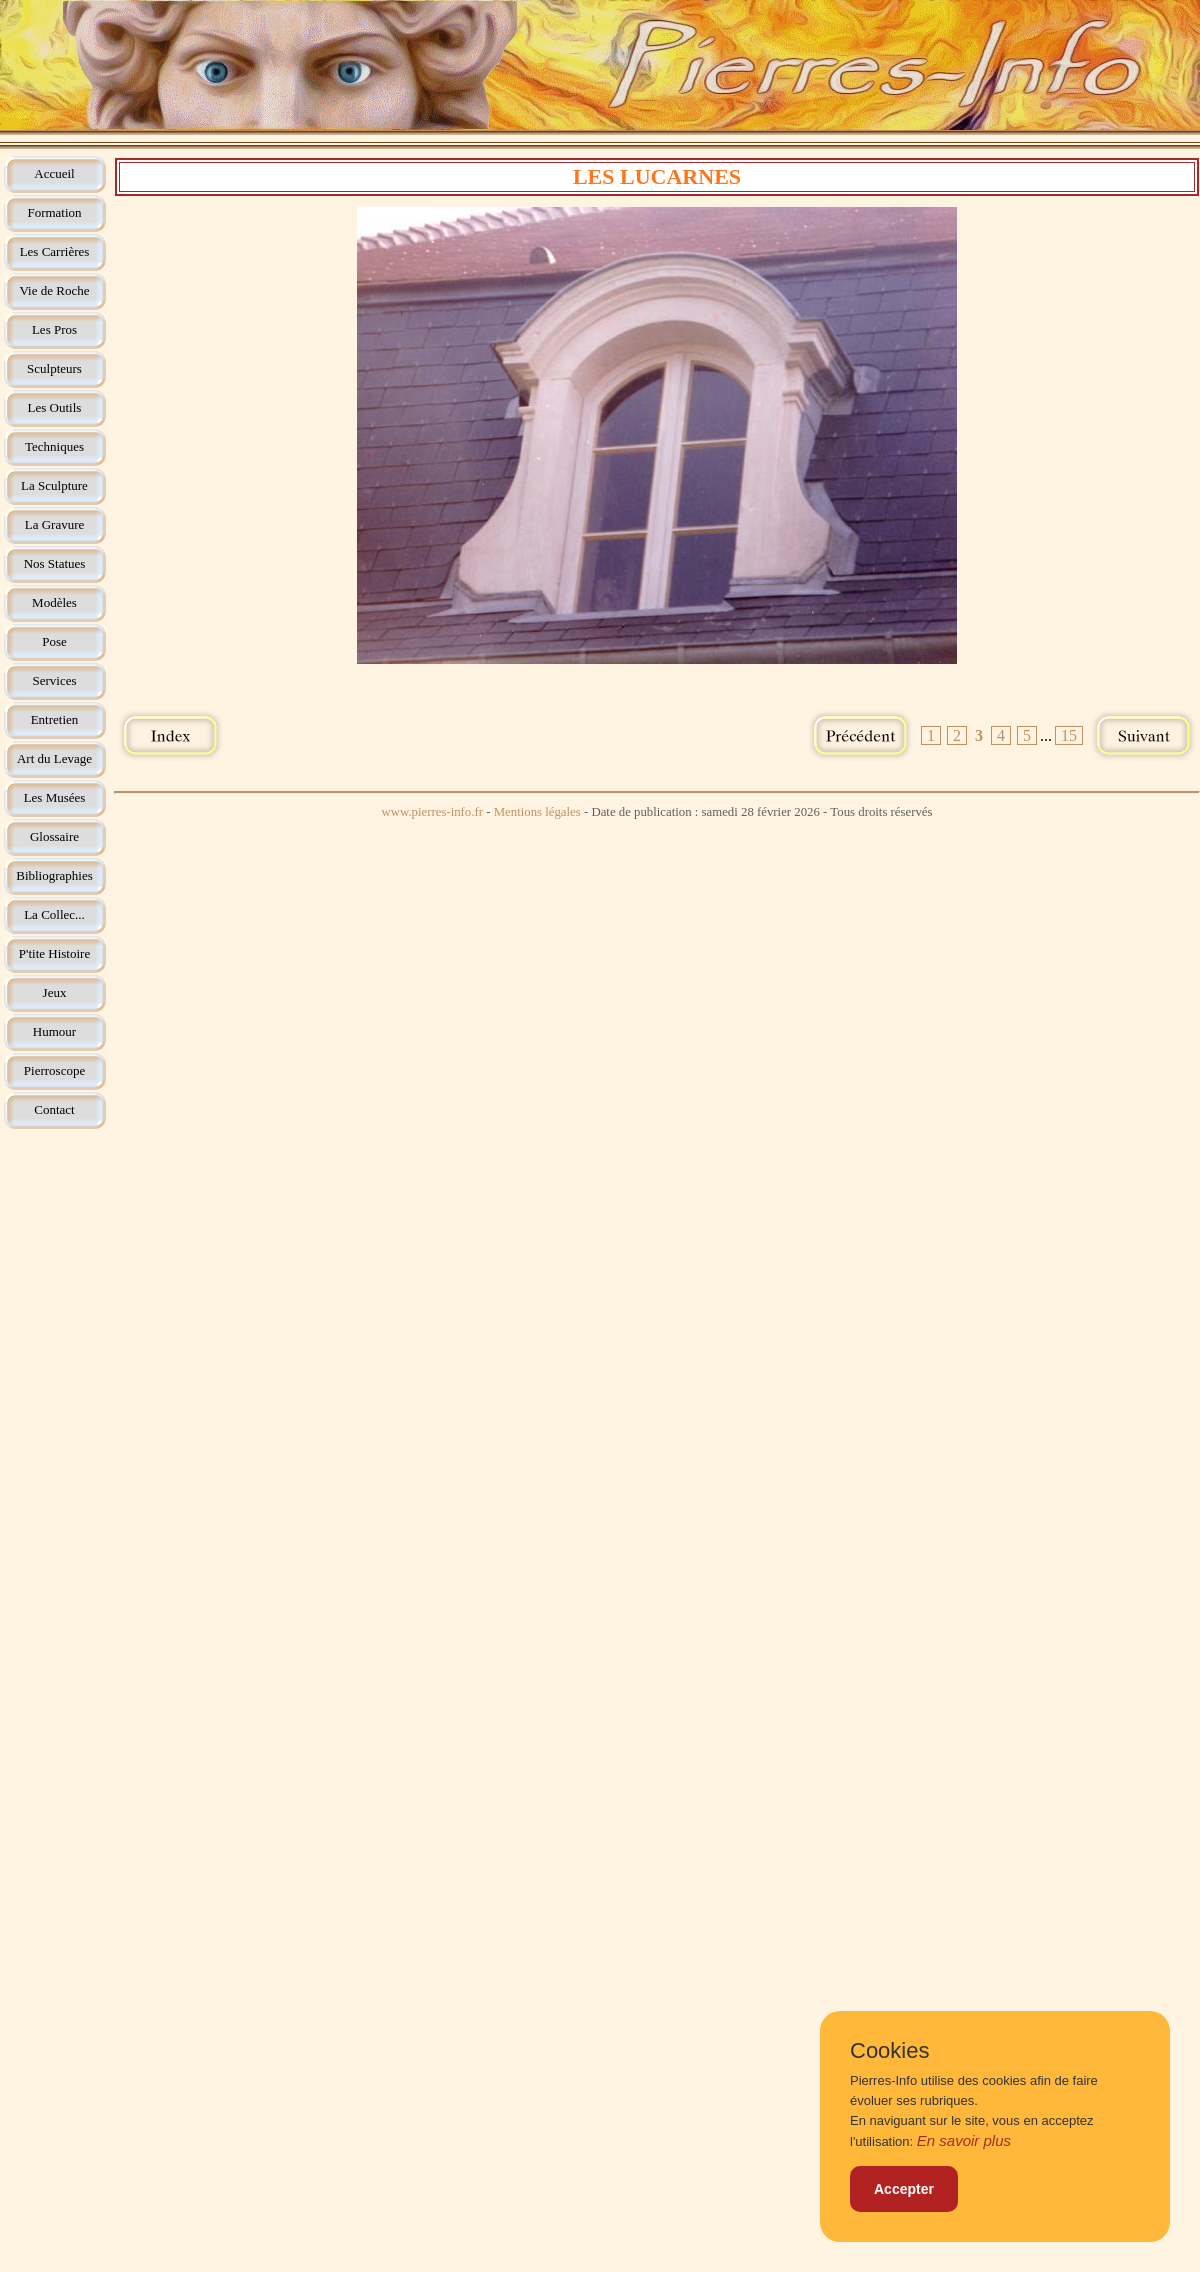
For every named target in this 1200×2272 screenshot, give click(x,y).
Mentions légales (537, 812)
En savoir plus (964, 2140)
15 (1069, 735)
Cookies (889, 2051)
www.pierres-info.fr (432, 812)
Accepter (904, 2189)
